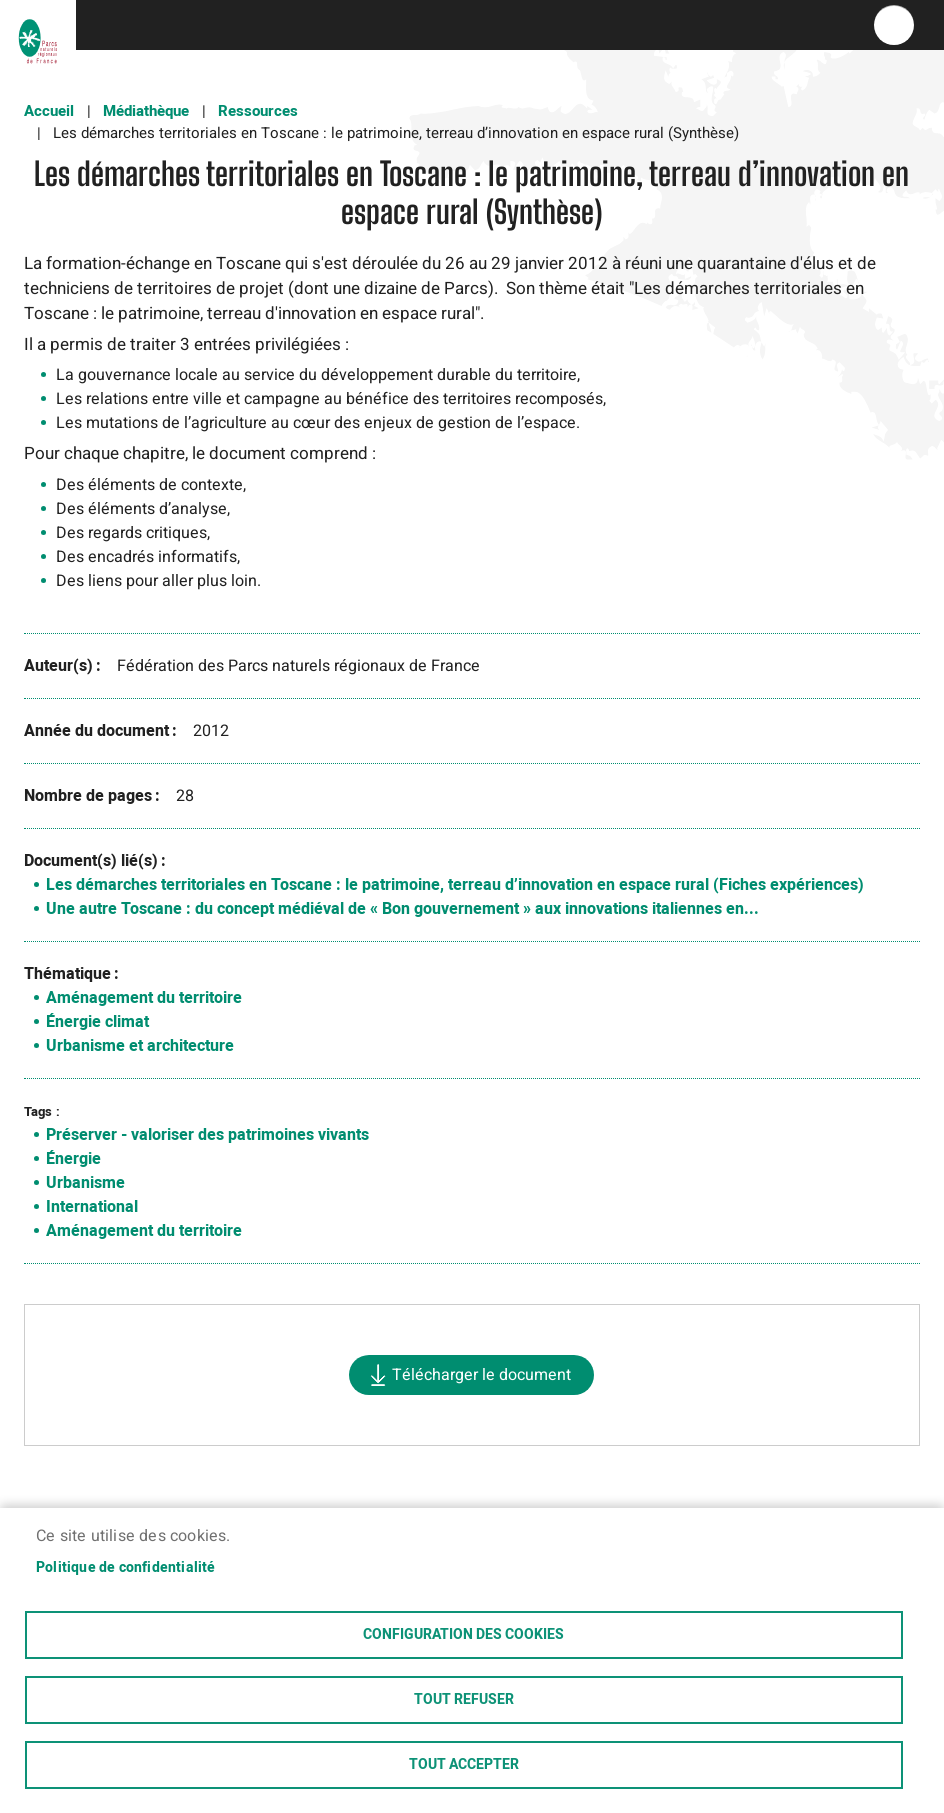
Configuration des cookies (463, 1635)
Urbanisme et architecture (140, 1046)
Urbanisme (85, 1183)
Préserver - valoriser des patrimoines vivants (207, 1135)
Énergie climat (97, 1022)
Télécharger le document (481, 1375)
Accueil (49, 111)
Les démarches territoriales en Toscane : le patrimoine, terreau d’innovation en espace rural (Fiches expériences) (455, 885)
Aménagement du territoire (144, 998)
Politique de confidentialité (126, 1568)
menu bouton (894, 25)
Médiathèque (146, 111)
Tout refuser (464, 1700)
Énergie (73, 1159)
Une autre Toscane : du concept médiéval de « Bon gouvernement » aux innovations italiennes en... (402, 909)
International (92, 1207)
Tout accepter (464, 1765)
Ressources (258, 111)
